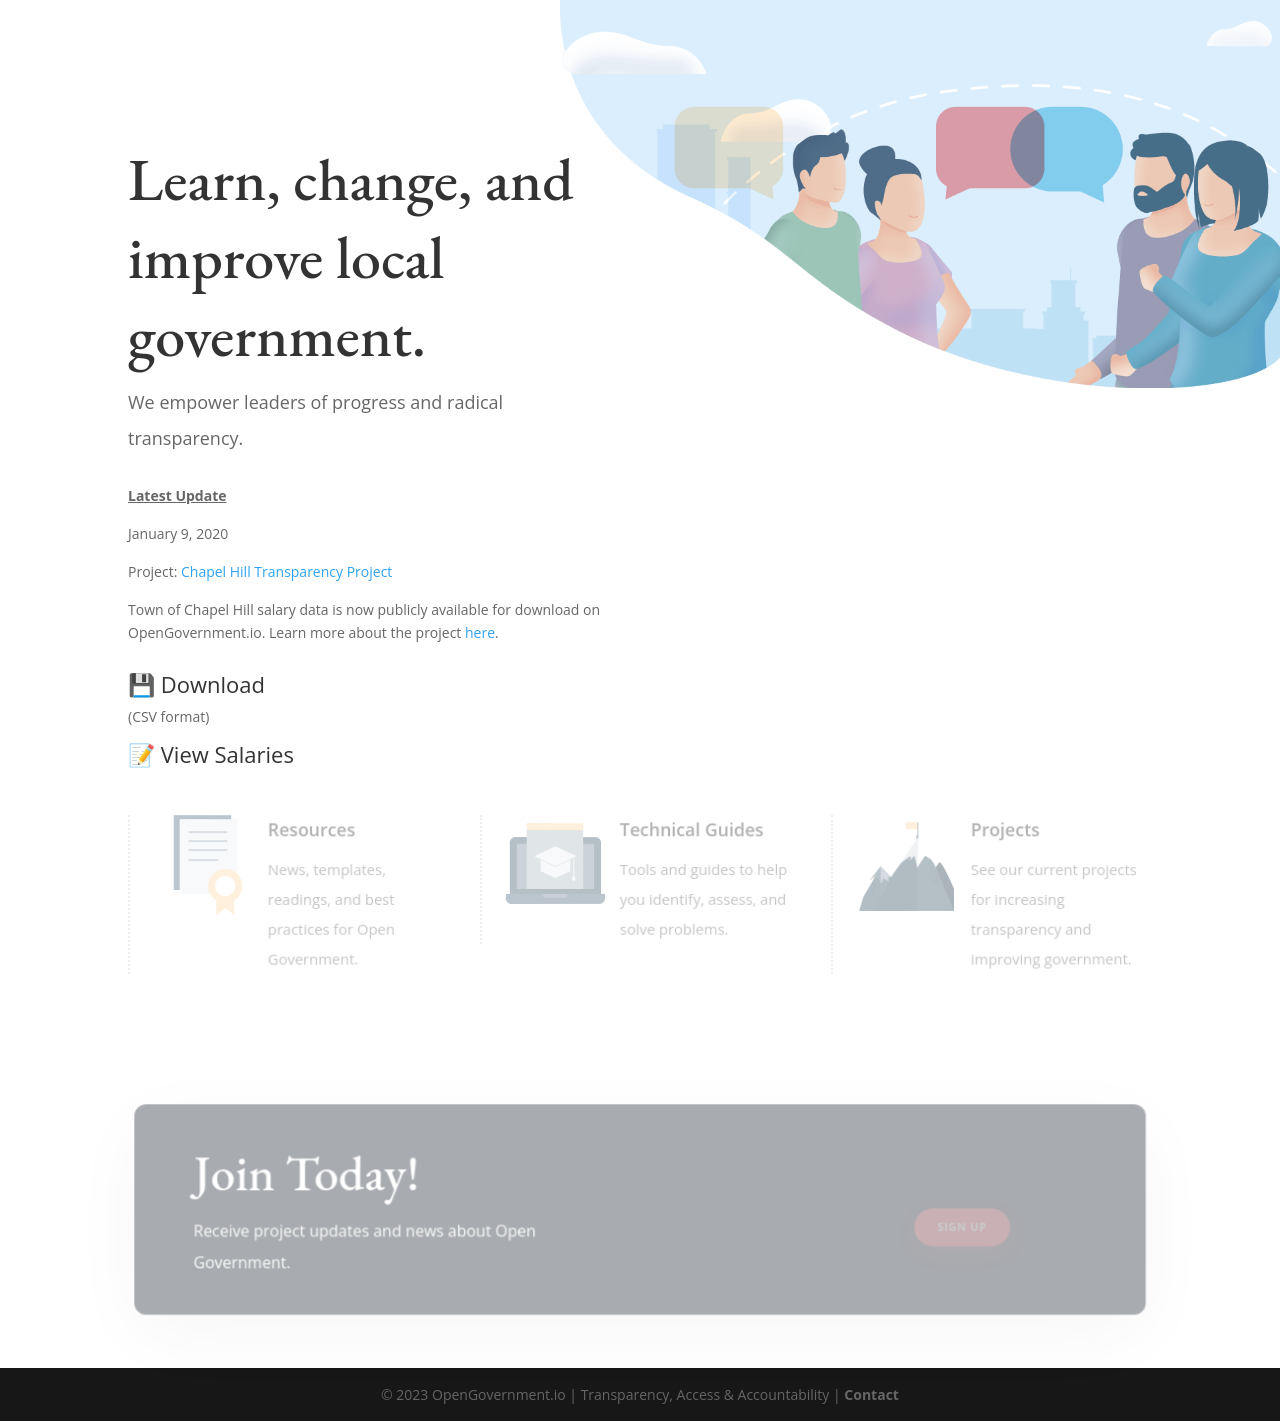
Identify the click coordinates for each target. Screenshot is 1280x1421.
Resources (309, 829)
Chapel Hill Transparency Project (286, 571)
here (480, 632)
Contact (871, 1394)
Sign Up (964, 1227)
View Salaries (211, 754)
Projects (1004, 829)
